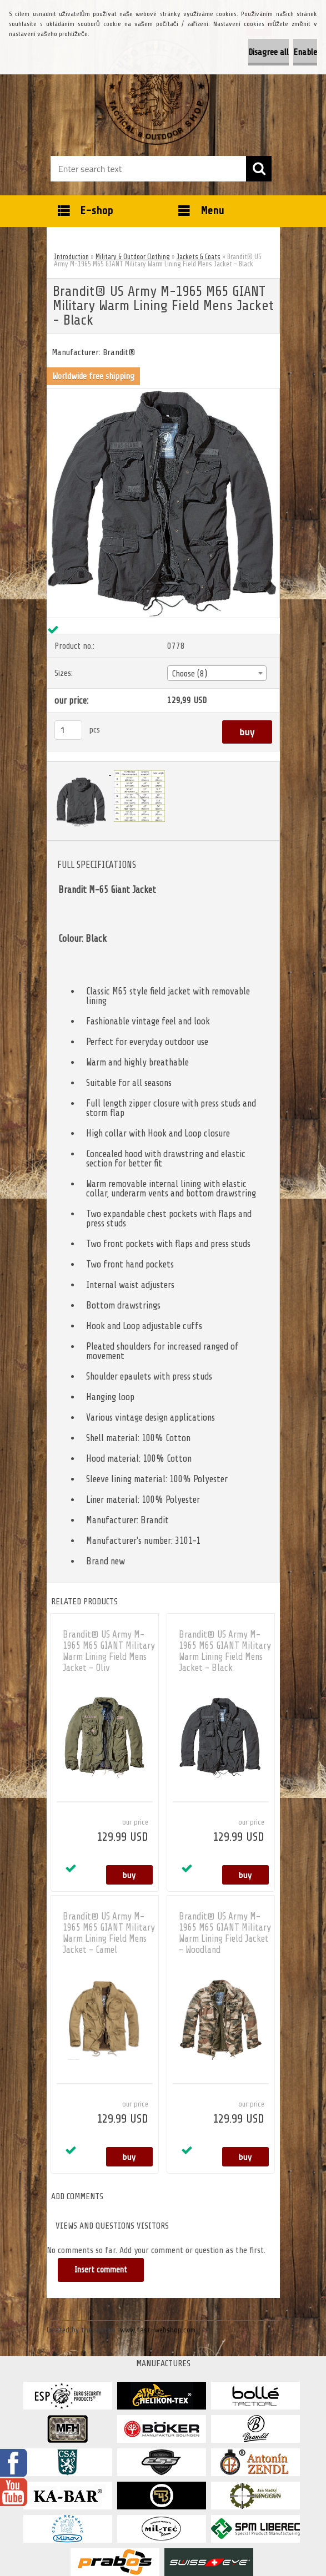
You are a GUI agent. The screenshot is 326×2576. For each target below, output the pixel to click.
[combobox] (217, 673)
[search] (259, 168)
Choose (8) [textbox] (189, 674)
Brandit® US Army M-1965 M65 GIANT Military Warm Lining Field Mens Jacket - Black (225, 1651)
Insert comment (102, 2270)
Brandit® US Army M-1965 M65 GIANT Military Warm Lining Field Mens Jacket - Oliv (109, 1651)
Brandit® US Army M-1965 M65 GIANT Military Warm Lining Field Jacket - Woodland (225, 1933)
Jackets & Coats (198, 256)
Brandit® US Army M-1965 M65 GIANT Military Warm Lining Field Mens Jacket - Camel (109, 1933)
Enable (305, 52)
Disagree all (268, 52)
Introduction (71, 256)
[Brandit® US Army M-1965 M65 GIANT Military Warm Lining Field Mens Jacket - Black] (163, 393)
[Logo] (156, 92)
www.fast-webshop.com (157, 2330)
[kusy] (68, 730)
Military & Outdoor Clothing (133, 256)
